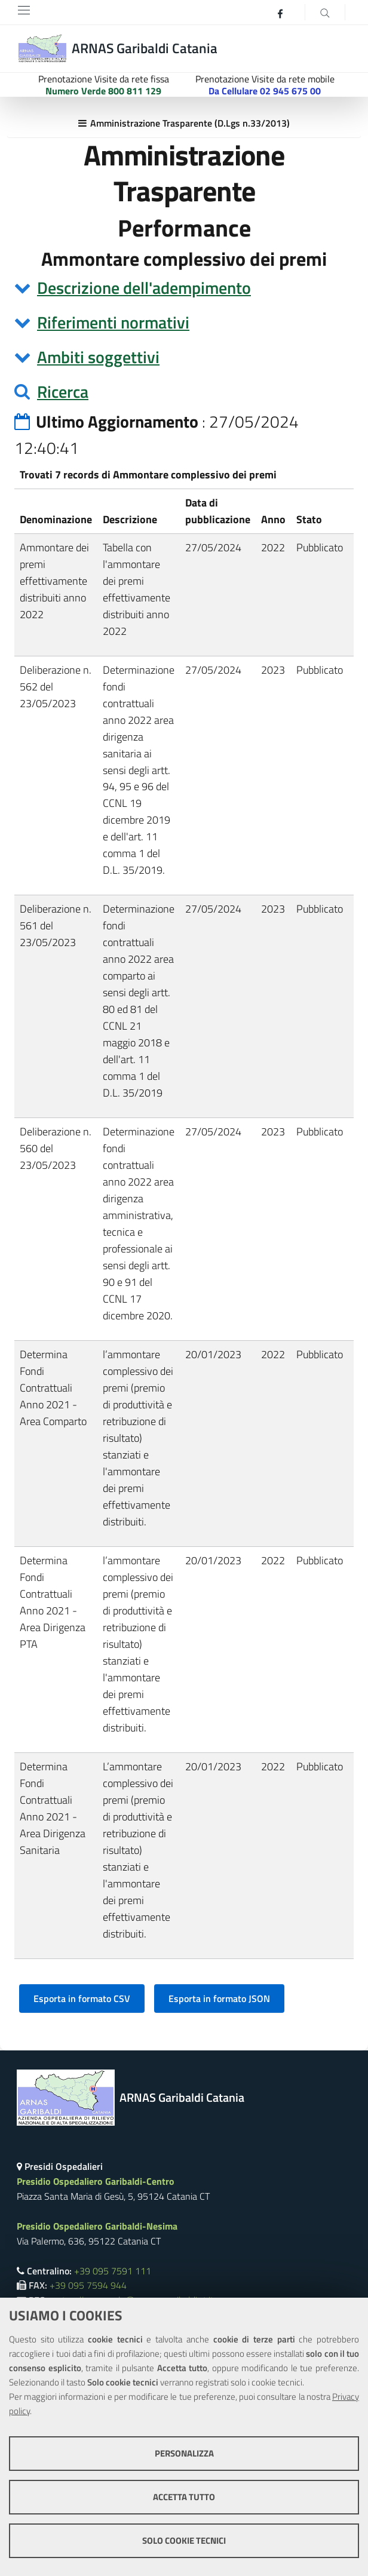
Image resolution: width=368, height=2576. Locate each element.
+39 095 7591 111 (112, 2271)
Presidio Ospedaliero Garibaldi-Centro (95, 2181)
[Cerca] (325, 12)
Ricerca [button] (62, 391)
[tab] (184, 288)
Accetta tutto (184, 2497)
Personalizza (184, 2453)
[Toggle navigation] (24, 10)
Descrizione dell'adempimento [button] (144, 287)
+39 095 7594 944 (88, 2285)
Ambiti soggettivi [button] (98, 357)
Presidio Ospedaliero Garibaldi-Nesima (97, 2226)
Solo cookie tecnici (184, 2540)
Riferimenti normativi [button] (113, 322)
